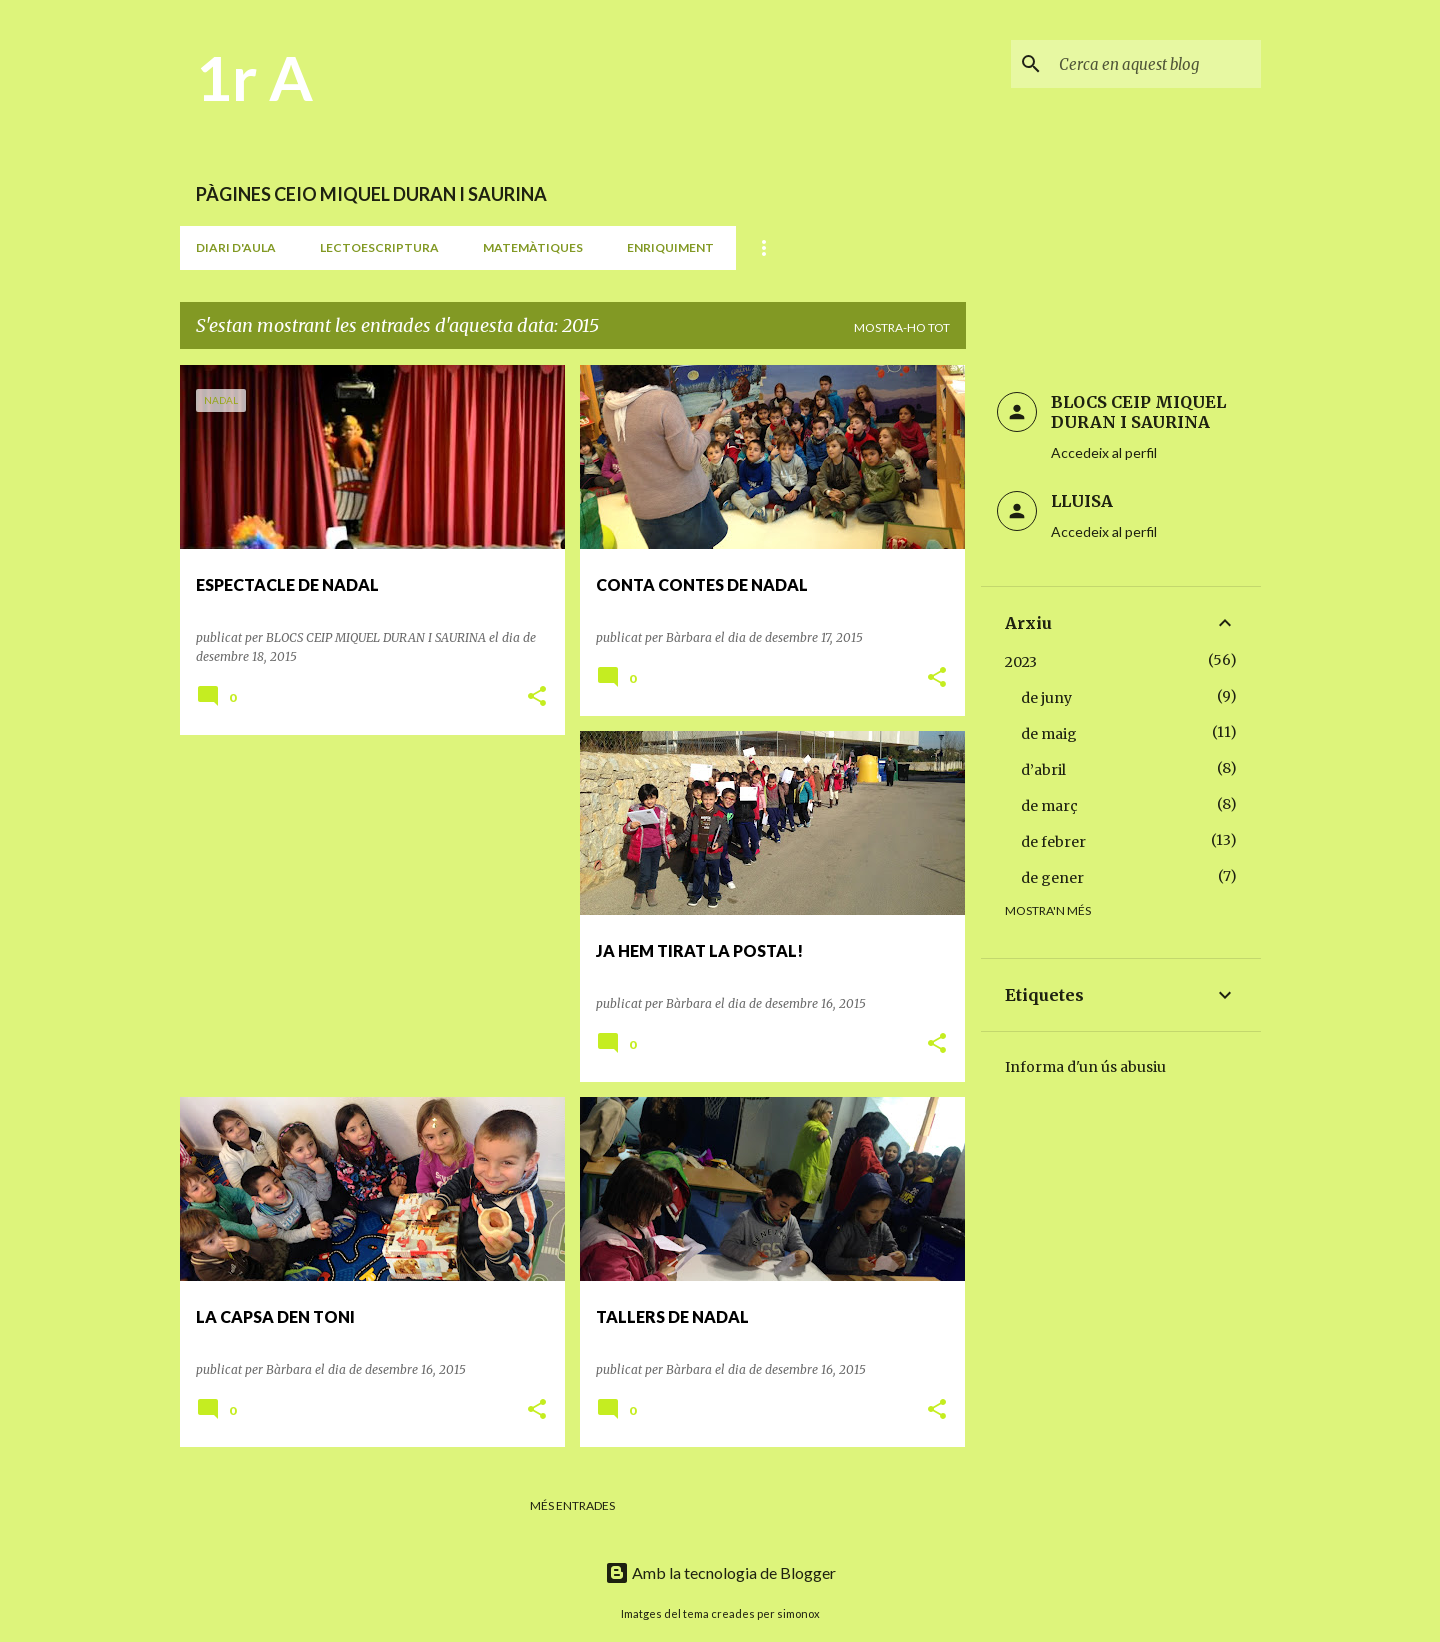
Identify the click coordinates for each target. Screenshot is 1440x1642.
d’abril (1043, 770)
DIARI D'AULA (236, 247)
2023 (1021, 662)
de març (1049, 806)
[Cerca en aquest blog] (1156, 64)
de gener (1052, 878)
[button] (537, 697)
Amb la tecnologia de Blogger (720, 1572)
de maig (1049, 734)
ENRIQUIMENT (670, 247)
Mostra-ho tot (902, 327)
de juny (1046, 698)
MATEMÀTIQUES (533, 247)
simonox (798, 1613)
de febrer (1053, 842)
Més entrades (572, 1505)
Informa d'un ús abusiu (1085, 1067)
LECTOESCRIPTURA (379, 247)
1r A (254, 77)
